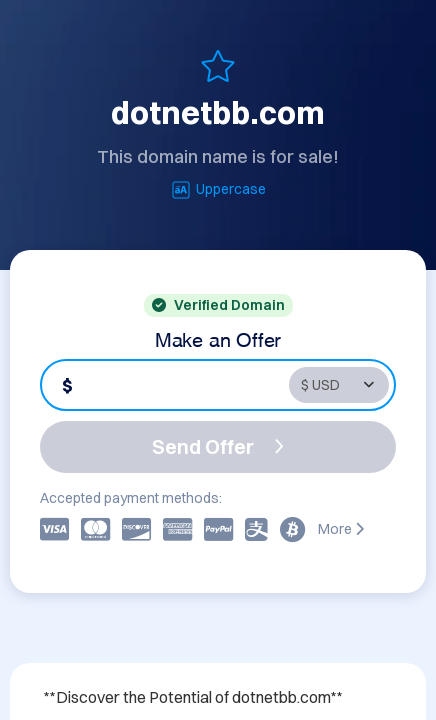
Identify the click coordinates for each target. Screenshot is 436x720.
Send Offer (218, 446)
